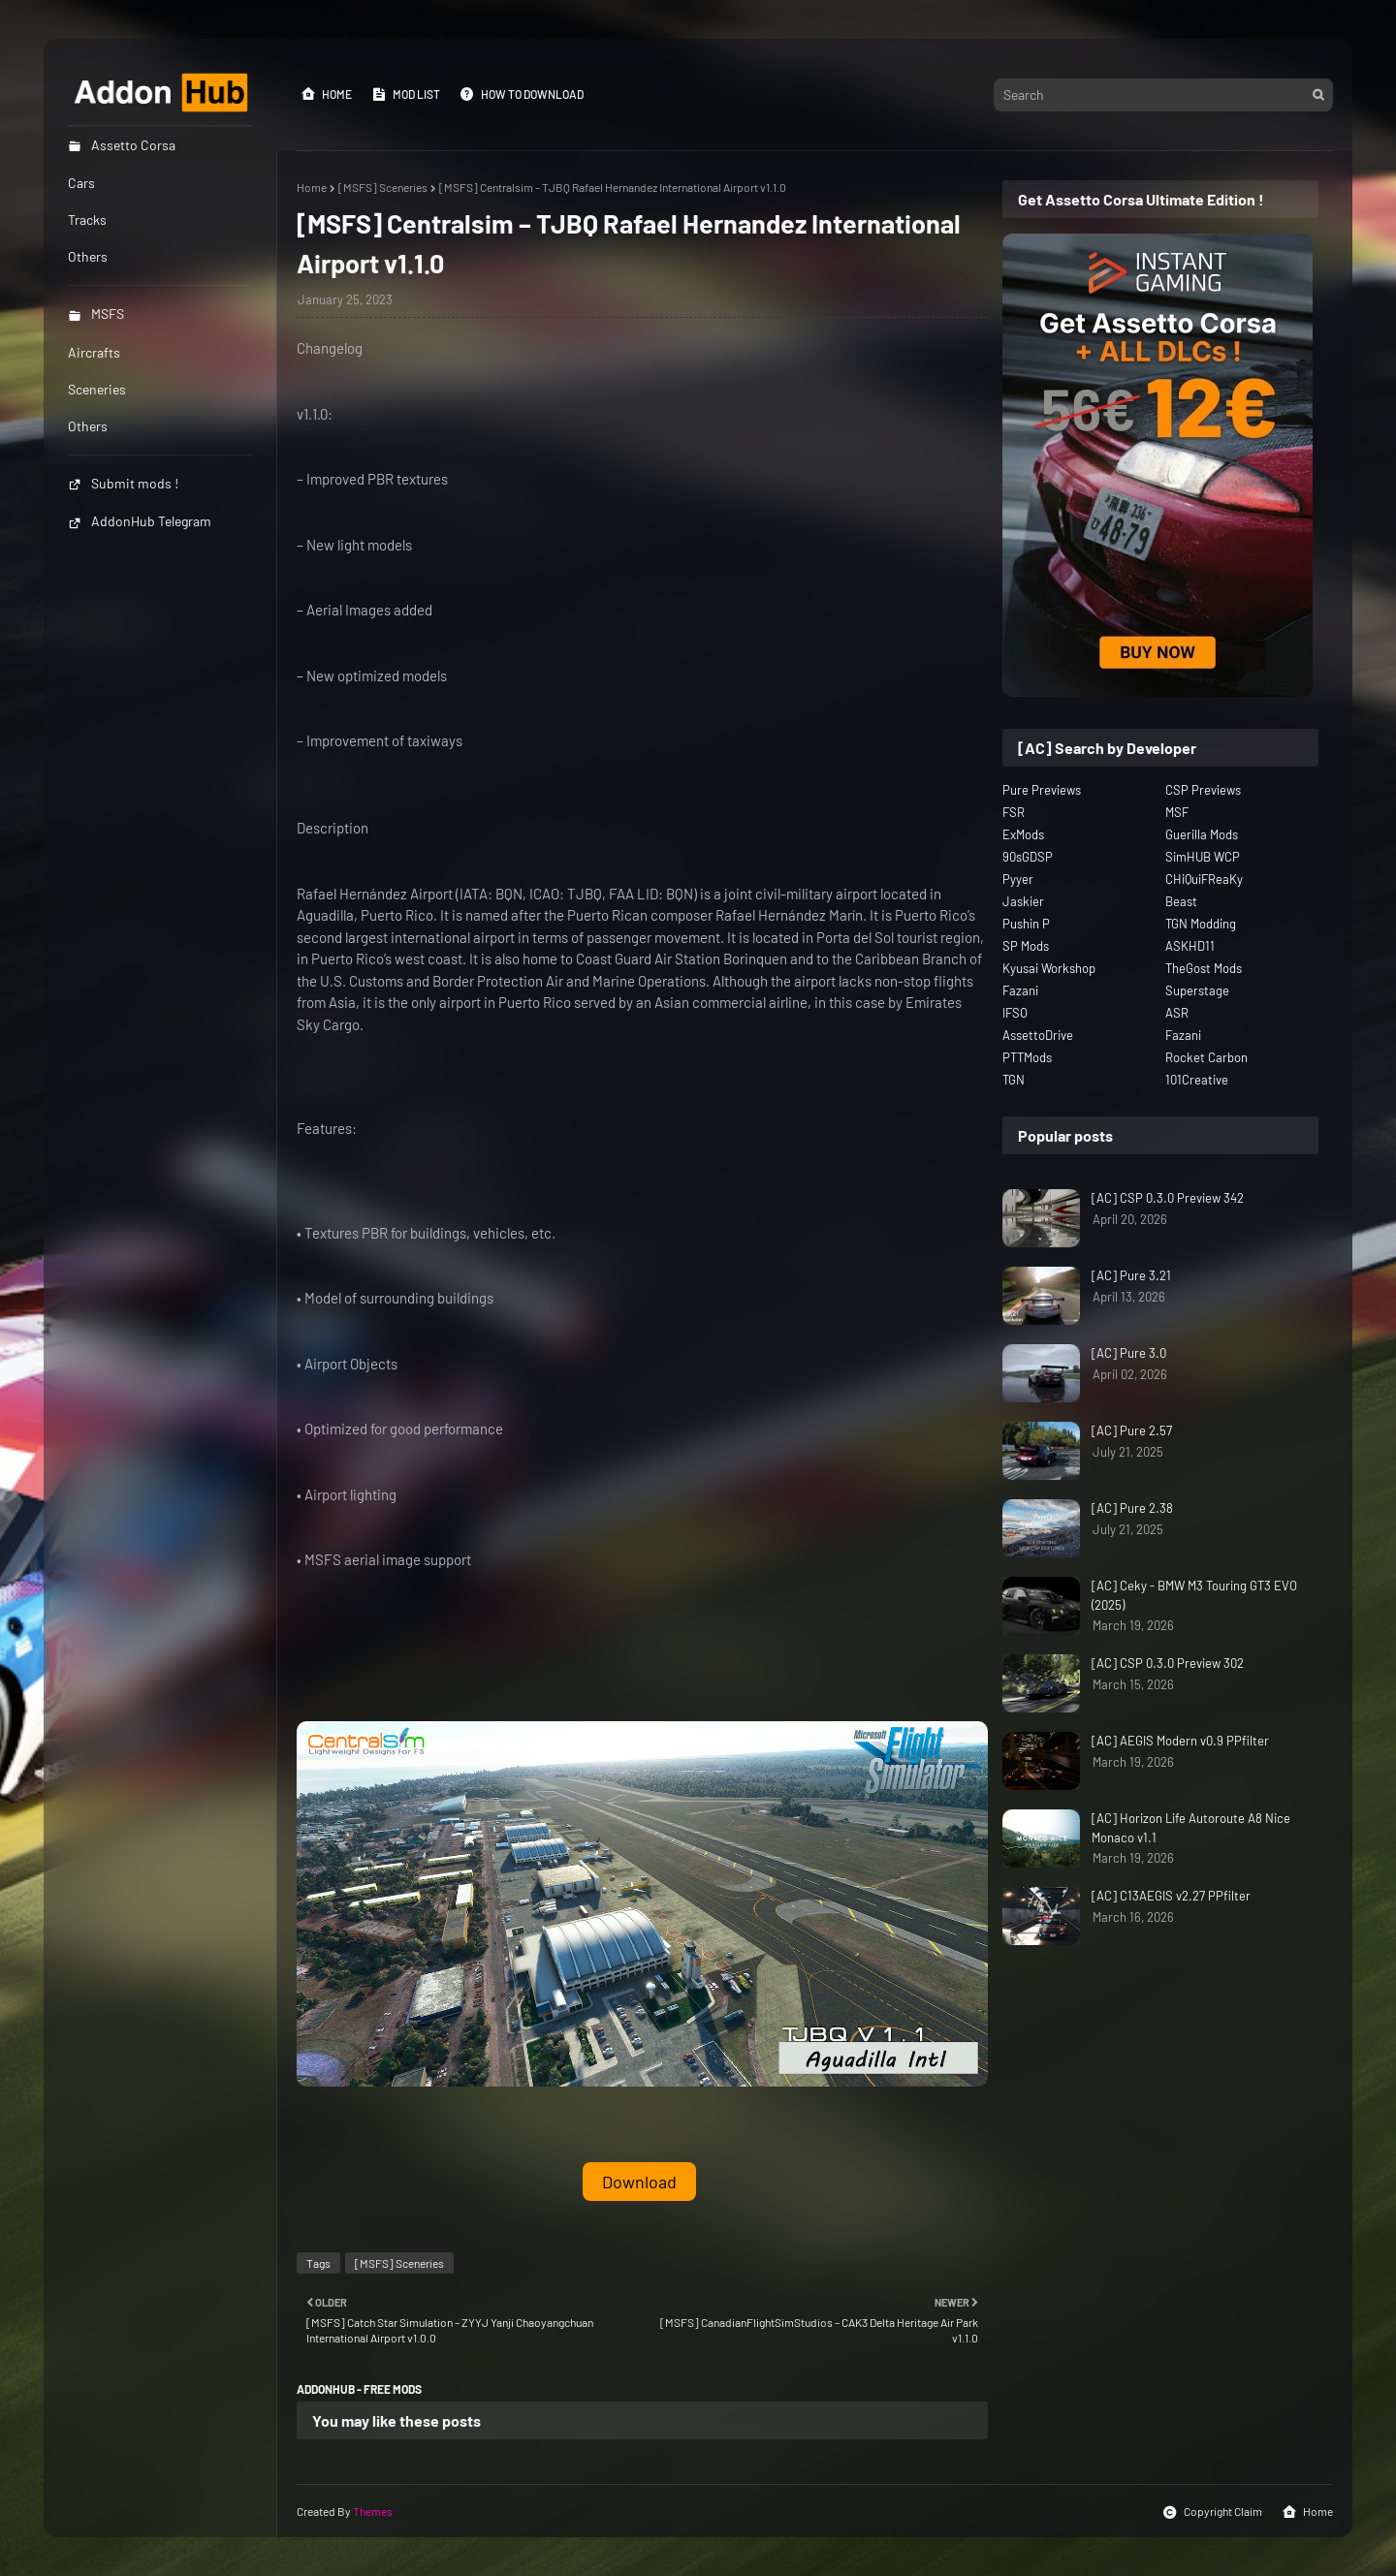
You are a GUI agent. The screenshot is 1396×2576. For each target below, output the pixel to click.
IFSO (1015, 1013)
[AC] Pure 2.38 (1132, 1508)
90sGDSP (1027, 856)
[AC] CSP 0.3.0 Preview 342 (1168, 1198)
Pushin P (1026, 923)
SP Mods (1025, 946)
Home (326, 94)
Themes (373, 2511)
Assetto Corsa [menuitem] (121, 145)
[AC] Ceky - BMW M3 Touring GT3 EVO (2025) (1194, 1595)
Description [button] (332, 827)
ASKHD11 (1190, 946)
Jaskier (1023, 901)
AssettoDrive (1037, 1035)
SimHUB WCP (1202, 856)
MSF (1177, 812)
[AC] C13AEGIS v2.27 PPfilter (1171, 1895)
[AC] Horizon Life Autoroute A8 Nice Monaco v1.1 (1191, 1827)
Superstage (1197, 990)
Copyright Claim (1212, 2512)
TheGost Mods (1203, 968)
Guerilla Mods (1201, 834)
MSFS (96, 313)
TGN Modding (1200, 923)
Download (639, 2181)
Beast (1181, 901)
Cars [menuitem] (81, 182)
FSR (1013, 812)
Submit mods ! (123, 483)
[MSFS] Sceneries (383, 187)
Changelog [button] (330, 348)
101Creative (1196, 1079)
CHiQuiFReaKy (1204, 879)
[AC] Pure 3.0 (1129, 1353)
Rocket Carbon (1206, 1057)
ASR (1177, 1013)
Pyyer (1017, 879)
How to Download (522, 94)
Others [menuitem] (88, 256)
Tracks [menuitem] (87, 219)
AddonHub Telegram (139, 521)
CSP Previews (1203, 790)
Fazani (1020, 990)
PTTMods (1027, 1057)
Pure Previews (1041, 790)
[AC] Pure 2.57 (1132, 1430)
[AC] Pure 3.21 (1131, 1275)
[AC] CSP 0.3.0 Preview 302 (1168, 1663)
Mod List (405, 94)
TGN (1013, 1079)
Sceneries (97, 389)
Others (88, 426)
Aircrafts (94, 352)
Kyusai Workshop (1048, 968)
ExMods (1023, 834)
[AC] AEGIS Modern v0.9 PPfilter (1180, 1740)
